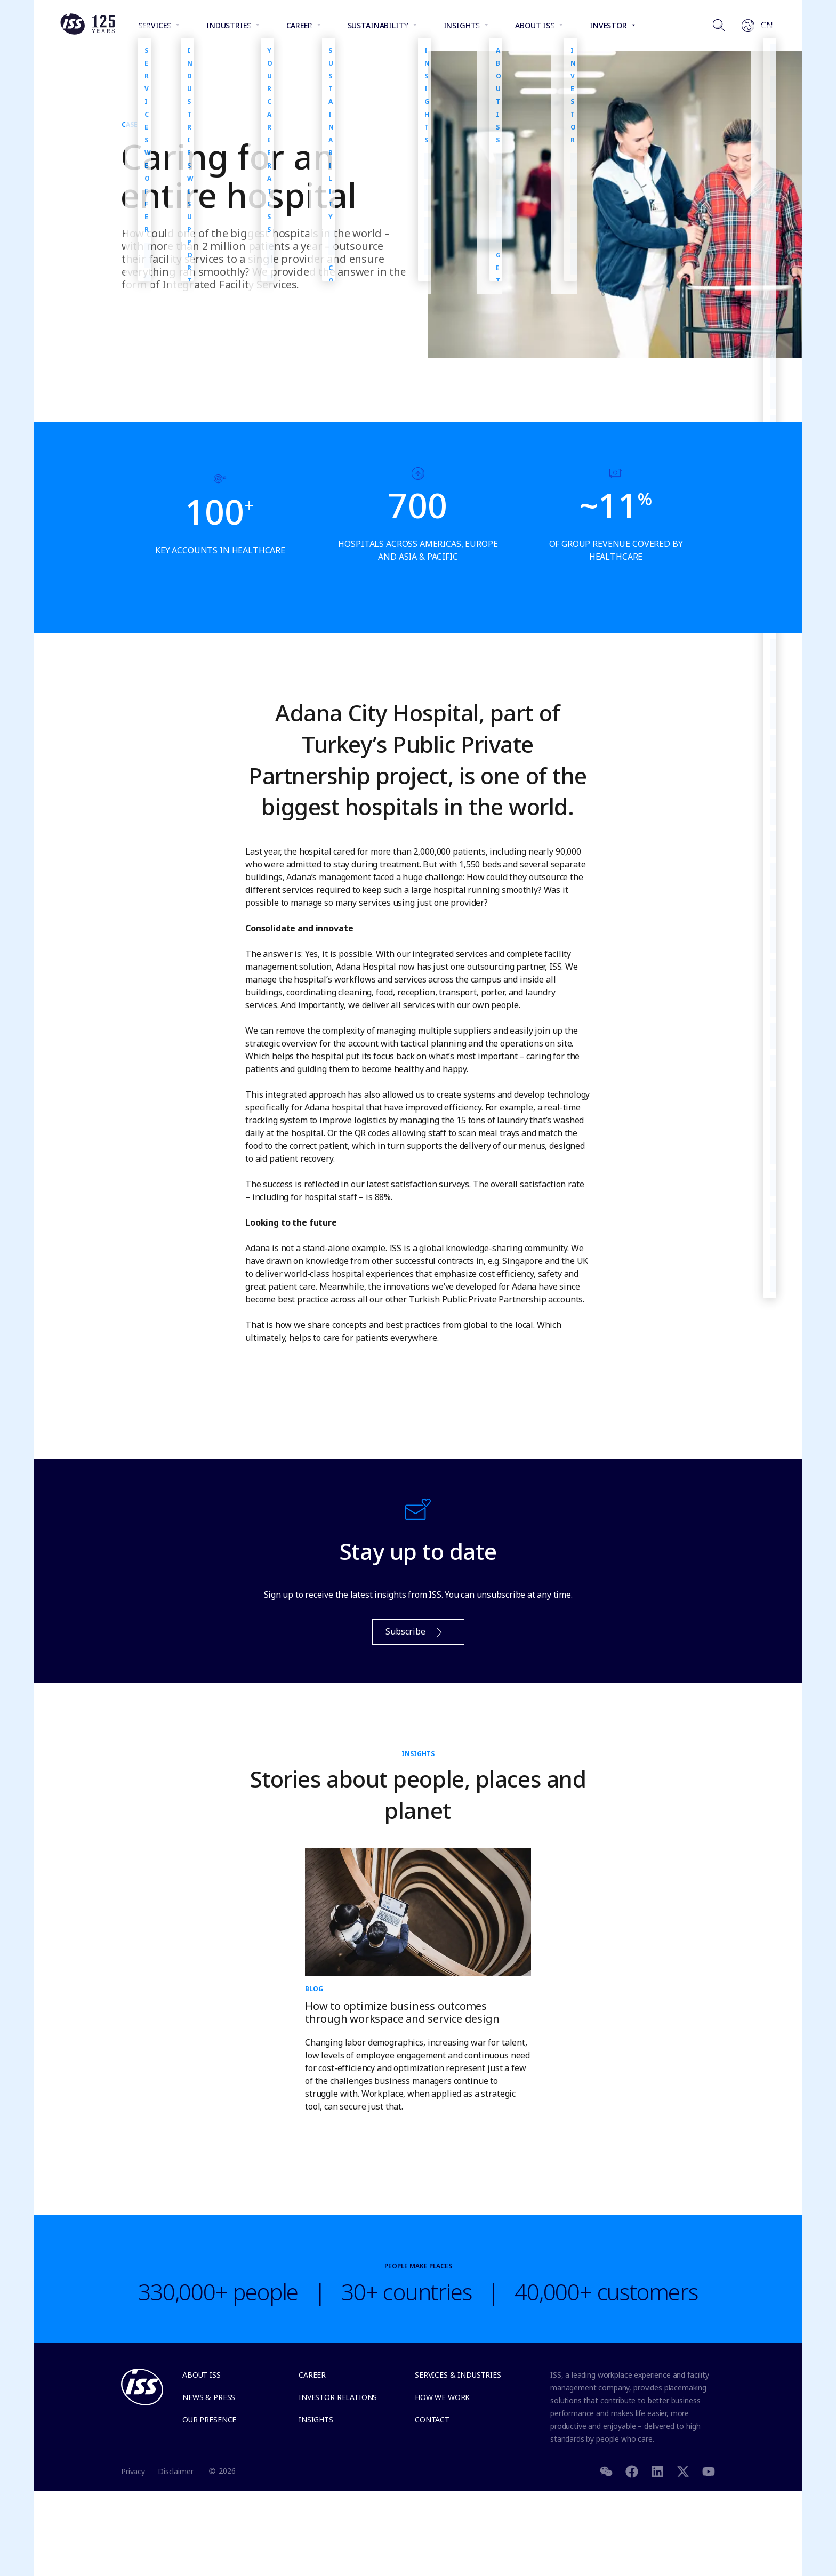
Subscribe (415, 1632)
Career (312, 2375)
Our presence (209, 2419)
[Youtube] (708, 2471)
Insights (316, 2419)
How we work (442, 2397)
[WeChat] (606, 2471)
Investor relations (338, 2397)
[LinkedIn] (657, 2471)
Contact (432, 2419)
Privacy (133, 2471)
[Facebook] (631, 2471)
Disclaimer (176, 2471)
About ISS (201, 2375)
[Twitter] (683, 2471)
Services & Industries (458, 2375)
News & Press (208, 2397)
